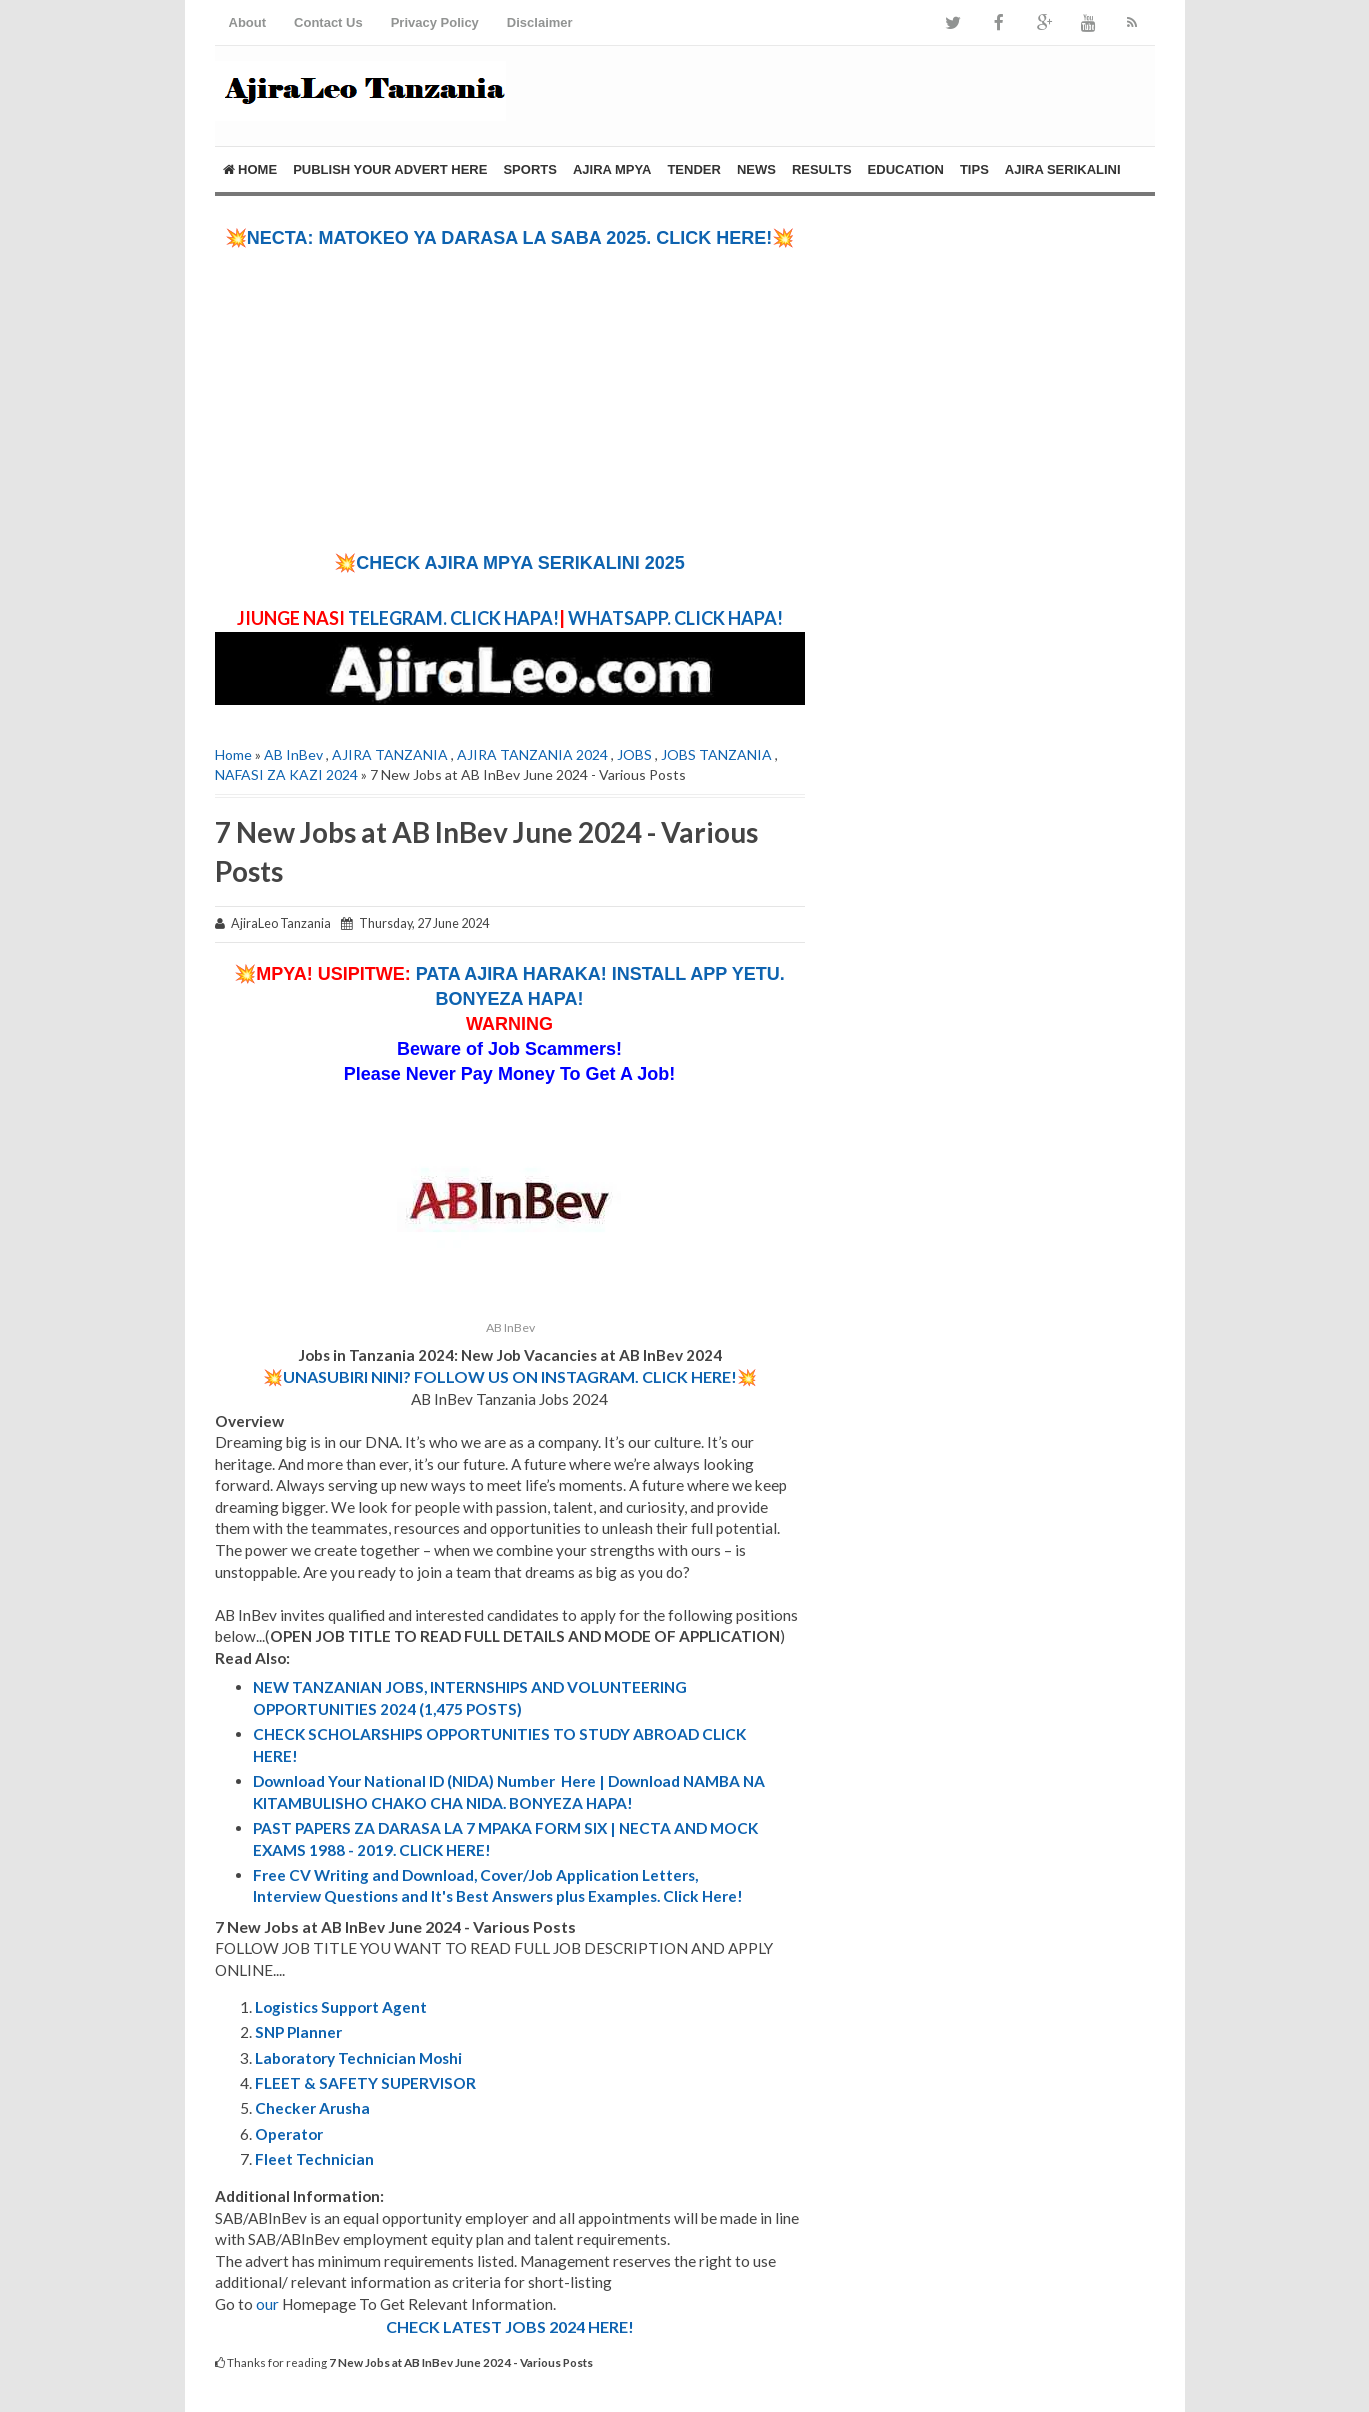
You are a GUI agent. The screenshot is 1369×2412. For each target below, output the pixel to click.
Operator (289, 2134)
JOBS (634, 754)
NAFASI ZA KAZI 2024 (286, 774)
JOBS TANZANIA (716, 754)
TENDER (693, 169)
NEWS (756, 169)
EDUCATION (906, 169)
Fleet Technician (314, 2159)
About (248, 22)
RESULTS (822, 169)
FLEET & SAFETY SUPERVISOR (365, 2083)
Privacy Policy (435, 22)
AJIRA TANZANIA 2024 (532, 754)
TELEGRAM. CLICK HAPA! (453, 618)
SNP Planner (298, 2032)
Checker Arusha (312, 2108)
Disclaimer (540, 22)
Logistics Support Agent (341, 2007)
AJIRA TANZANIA (390, 754)
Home (250, 169)
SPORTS (529, 169)
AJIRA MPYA (612, 169)
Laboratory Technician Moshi (358, 2058)
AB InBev (293, 754)
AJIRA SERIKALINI (1063, 169)
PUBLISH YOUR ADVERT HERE (390, 169)
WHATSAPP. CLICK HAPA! (674, 618)
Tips (974, 169)
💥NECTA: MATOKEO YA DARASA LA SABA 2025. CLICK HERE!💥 (509, 238)
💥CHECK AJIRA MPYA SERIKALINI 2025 (509, 563)
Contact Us (328, 22)
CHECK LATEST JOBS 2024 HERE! (510, 2326)
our (267, 2304)
